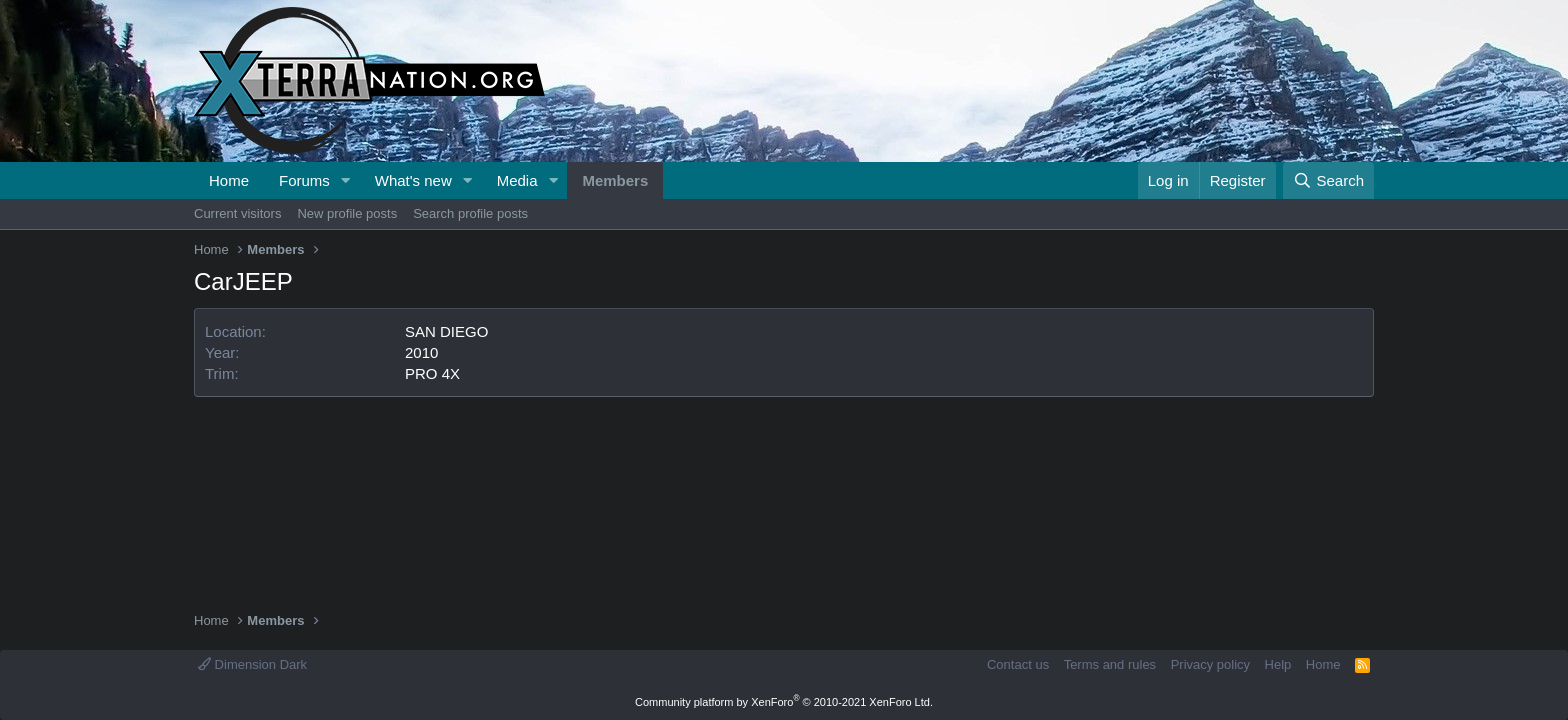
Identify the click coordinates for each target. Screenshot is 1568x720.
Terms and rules (1110, 664)
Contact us (1018, 664)
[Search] (1328, 180)
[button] (346, 180)
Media (517, 180)
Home (229, 180)
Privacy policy (1210, 664)
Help (1278, 664)
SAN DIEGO (446, 331)
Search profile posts (470, 213)
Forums (304, 180)
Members (615, 180)
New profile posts (347, 213)
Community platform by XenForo (784, 702)
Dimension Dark (252, 664)
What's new (413, 180)
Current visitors (237, 213)
